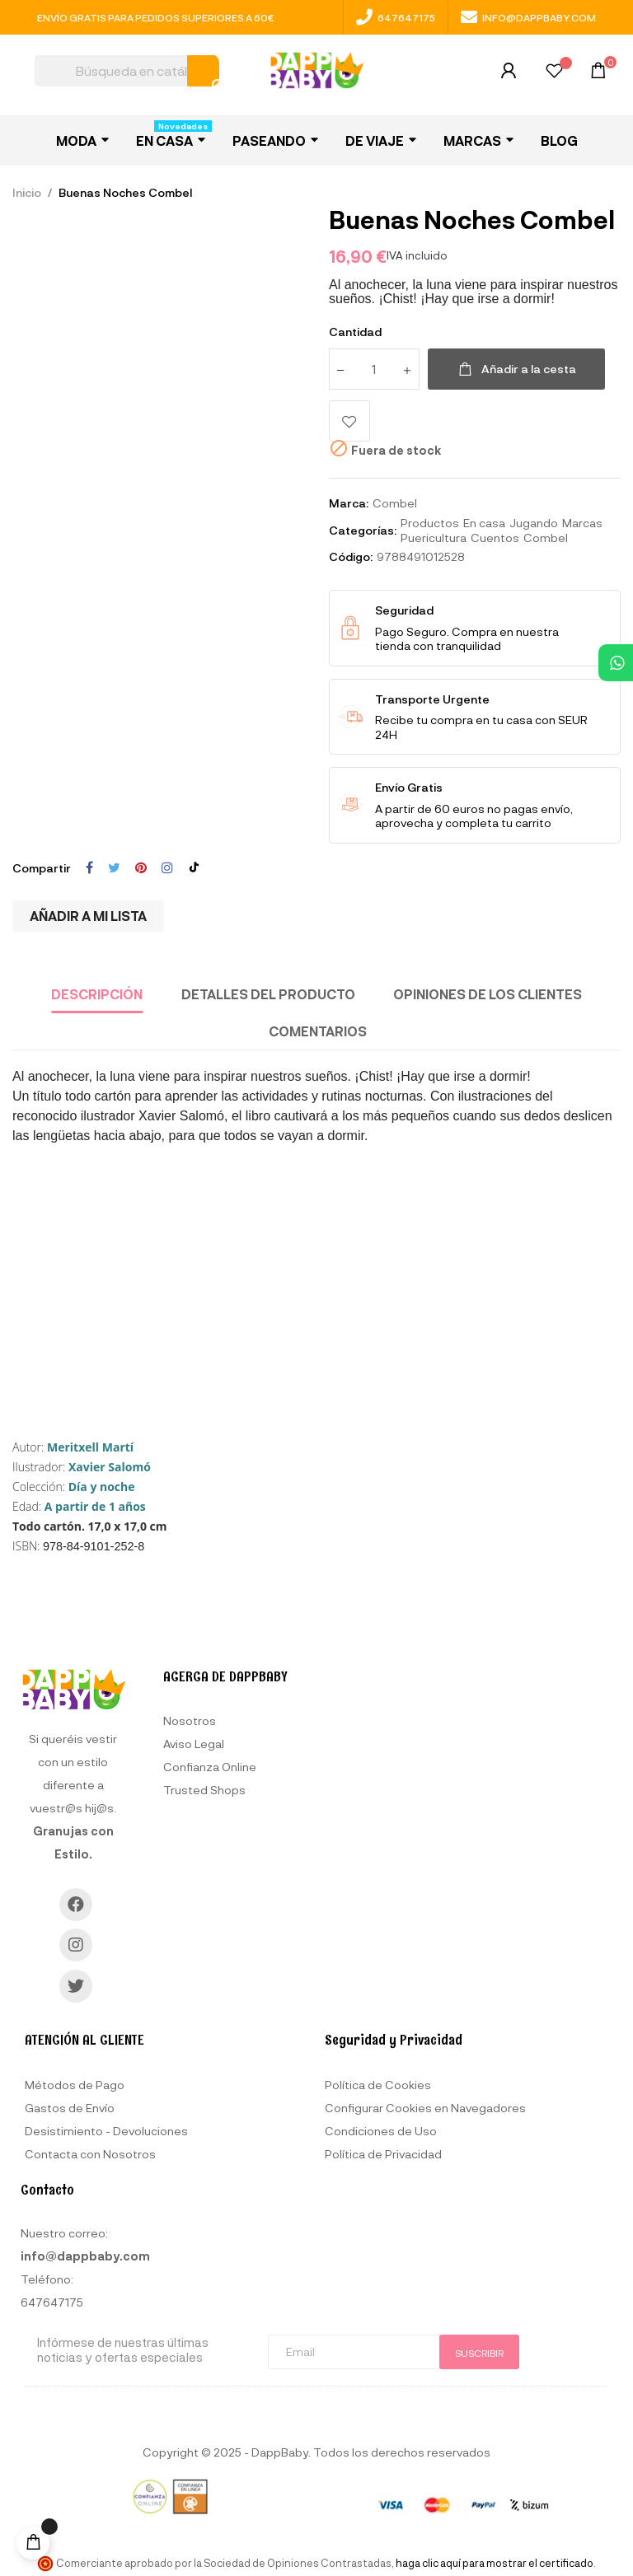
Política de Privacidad (383, 2154)
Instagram (167, 868)
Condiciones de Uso (381, 2131)
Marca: (348, 503)
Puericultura (434, 538)
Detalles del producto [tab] (268, 994)
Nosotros (189, 1720)
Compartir (89, 868)
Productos (430, 523)
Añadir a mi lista (88, 915)
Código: (351, 556)
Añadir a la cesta (516, 369)
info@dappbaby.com (528, 17)
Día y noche (101, 1486)
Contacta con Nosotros (90, 2154)
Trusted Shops (204, 1790)
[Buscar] (127, 70)
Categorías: (362, 530)
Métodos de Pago (74, 2085)
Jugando (533, 523)
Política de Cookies (378, 2085)
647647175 (395, 17)
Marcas (582, 523)
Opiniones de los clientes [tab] (487, 994)
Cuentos (495, 538)
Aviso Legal (193, 1744)
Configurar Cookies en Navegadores (425, 2108)
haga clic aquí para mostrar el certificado (494, 2562)
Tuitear (114, 868)
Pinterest (141, 868)
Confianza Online (209, 1767)
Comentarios (318, 1031)
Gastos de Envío (70, 2108)
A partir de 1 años (95, 1506)
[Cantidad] (374, 369)
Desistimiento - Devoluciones (106, 2131)
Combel (395, 503)
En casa (484, 523)
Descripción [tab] (97, 994)
